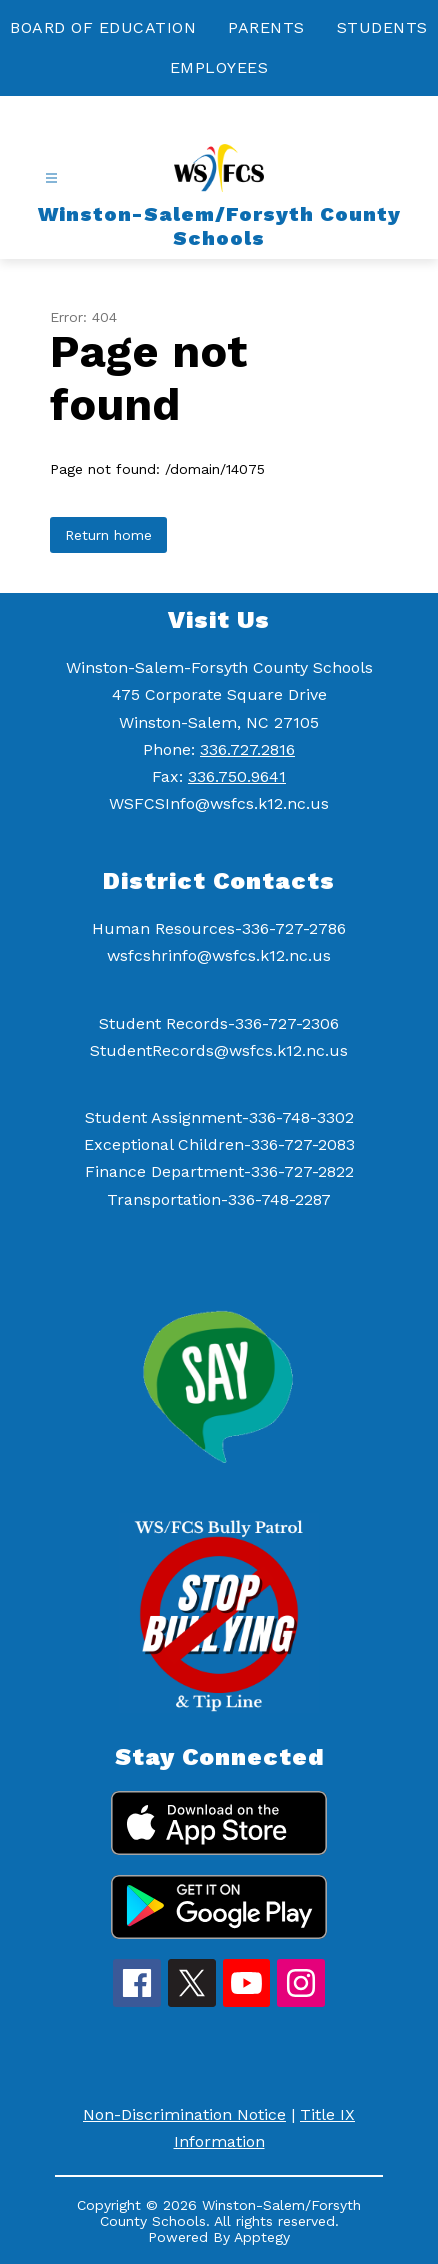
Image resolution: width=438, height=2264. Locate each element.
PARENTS (266, 27)
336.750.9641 (237, 776)
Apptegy (262, 2237)
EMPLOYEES (219, 67)
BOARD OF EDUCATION (103, 27)
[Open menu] (51, 178)
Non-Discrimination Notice (184, 2114)
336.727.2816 (247, 749)
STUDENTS (382, 27)
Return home (108, 535)
